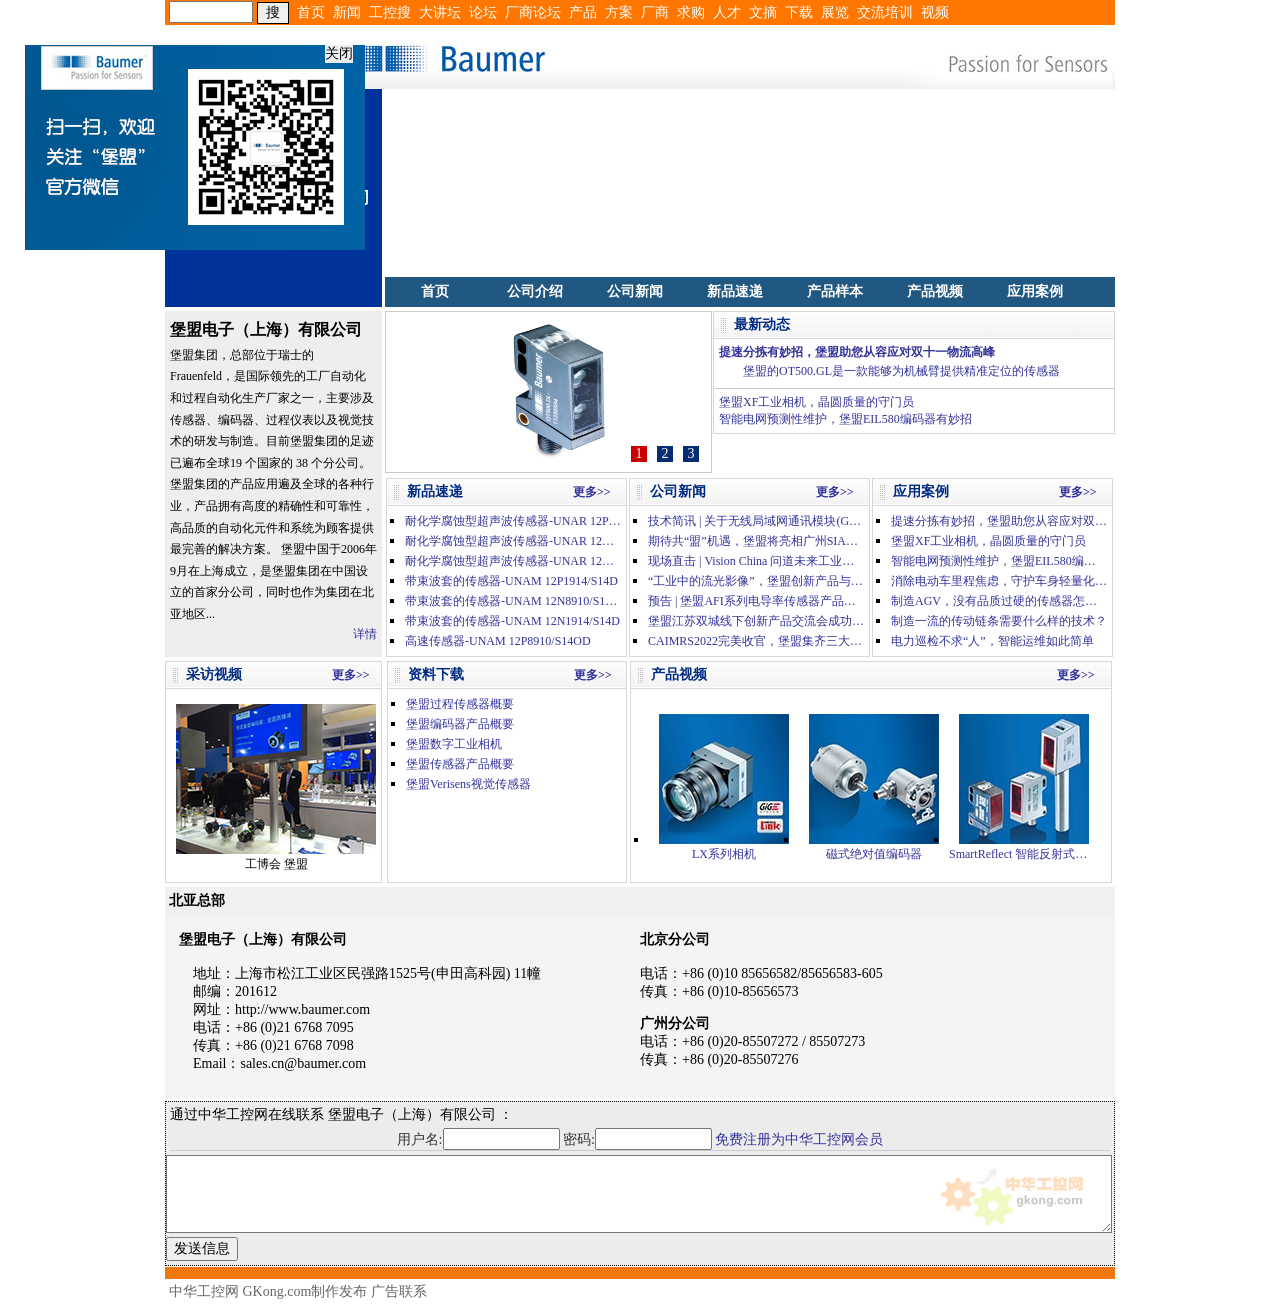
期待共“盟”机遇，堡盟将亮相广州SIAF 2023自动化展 (756, 541)
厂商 (655, 12)
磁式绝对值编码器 (874, 787)
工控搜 (390, 12)
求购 (691, 12)
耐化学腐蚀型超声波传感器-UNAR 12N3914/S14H (513, 541)
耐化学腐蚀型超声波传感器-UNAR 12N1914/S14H (513, 561)
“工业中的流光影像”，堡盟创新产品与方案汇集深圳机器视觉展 (756, 581)
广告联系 (399, 1291)
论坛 (483, 12)
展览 (835, 12)
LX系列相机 (724, 787)
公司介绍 (535, 291)
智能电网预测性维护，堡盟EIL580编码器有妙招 (845, 419)
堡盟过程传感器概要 (460, 704)
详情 (365, 634)
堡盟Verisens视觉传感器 (468, 784)
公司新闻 (635, 291)
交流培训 (885, 12)
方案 (619, 12)
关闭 (333, 47)
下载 (799, 12)
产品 (583, 12)
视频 (935, 12)
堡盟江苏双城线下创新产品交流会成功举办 (756, 621)
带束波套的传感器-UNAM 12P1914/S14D (511, 581)
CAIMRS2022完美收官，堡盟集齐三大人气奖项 (756, 641)
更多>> (592, 492)
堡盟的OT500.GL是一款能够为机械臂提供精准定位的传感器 (901, 371)
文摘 (763, 12)
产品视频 (935, 291)
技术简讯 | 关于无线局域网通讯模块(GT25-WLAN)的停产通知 (756, 521)
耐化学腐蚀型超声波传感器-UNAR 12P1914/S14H (513, 521)
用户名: (478, 1139)
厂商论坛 (533, 12)
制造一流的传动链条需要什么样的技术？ (999, 621)
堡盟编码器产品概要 (460, 724)
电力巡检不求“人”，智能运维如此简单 (992, 641)
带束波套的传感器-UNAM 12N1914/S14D (512, 621)
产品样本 (835, 291)
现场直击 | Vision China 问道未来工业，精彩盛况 (756, 561)
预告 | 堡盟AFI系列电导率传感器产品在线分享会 (756, 601)
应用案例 (1035, 291)
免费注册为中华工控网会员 (799, 1139)
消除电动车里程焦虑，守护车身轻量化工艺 (999, 581)
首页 (311, 12)
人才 (727, 12)
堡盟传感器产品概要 (460, 764)
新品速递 (735, 291)
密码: (639, 1139)
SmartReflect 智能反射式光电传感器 (1024, 787)
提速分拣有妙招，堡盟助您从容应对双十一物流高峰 (857, 352)
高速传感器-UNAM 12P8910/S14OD (498, 641)
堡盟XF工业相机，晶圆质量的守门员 (816, 402)
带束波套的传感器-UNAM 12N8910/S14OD (513, 601)
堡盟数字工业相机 (454, 744)
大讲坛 (440, 12)
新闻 (347, 12)
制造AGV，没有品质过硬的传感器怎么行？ (999, 601)
